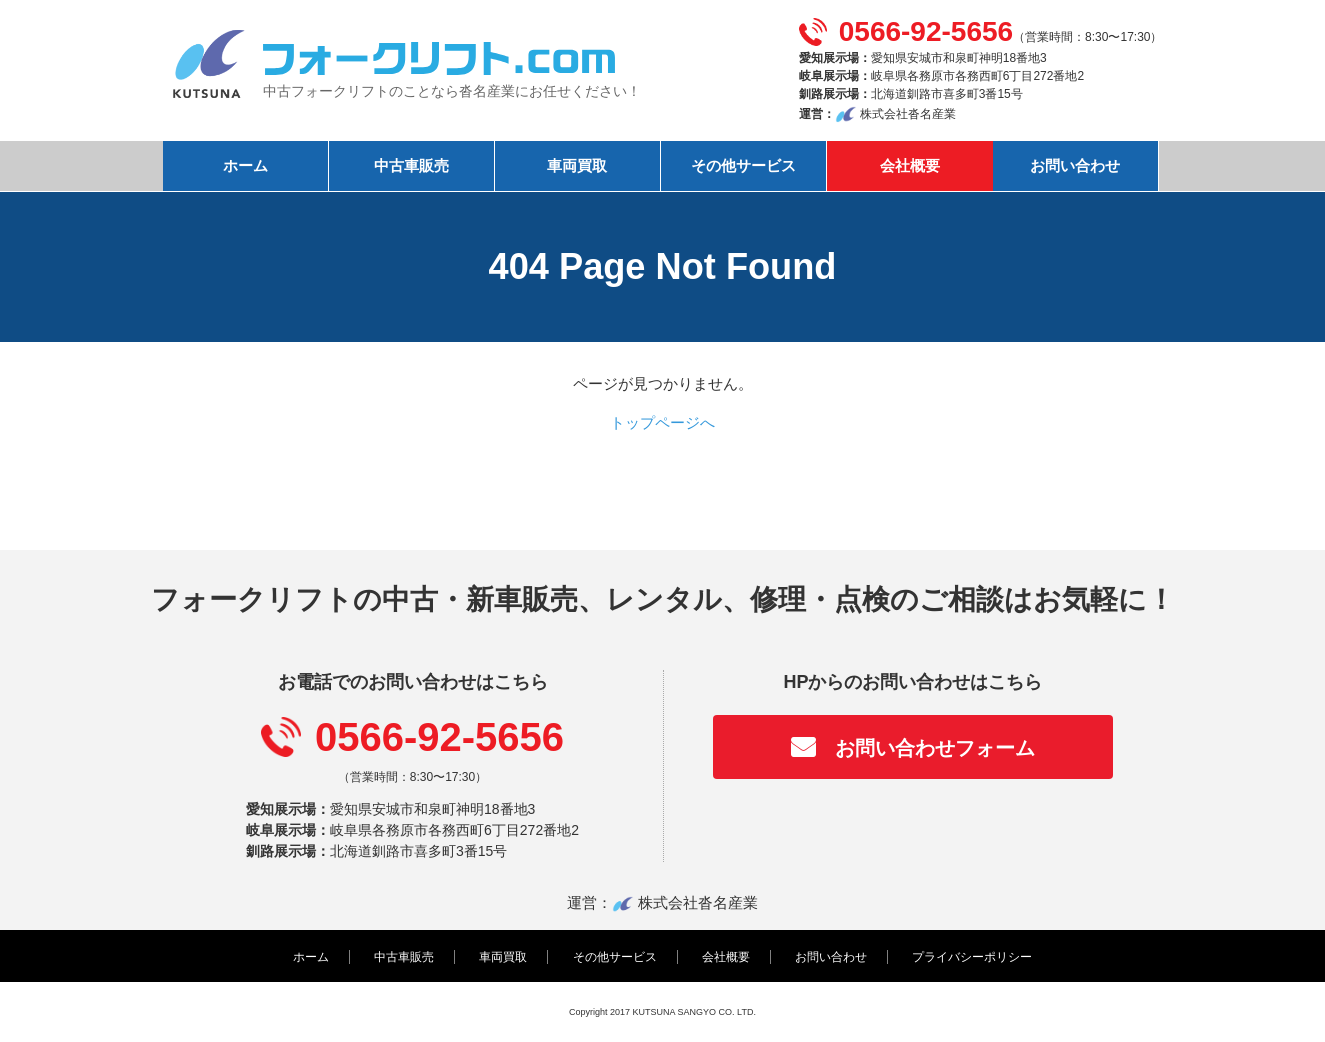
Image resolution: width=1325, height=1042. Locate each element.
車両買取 (577, 165)
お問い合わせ (1075, 165)
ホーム (245, 165)
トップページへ (662, 422)
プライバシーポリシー (972, 957)
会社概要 (910, 165)
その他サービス (743, 165)
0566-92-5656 (926, 31)
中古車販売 (411, 165)
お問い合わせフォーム (935, 748)
